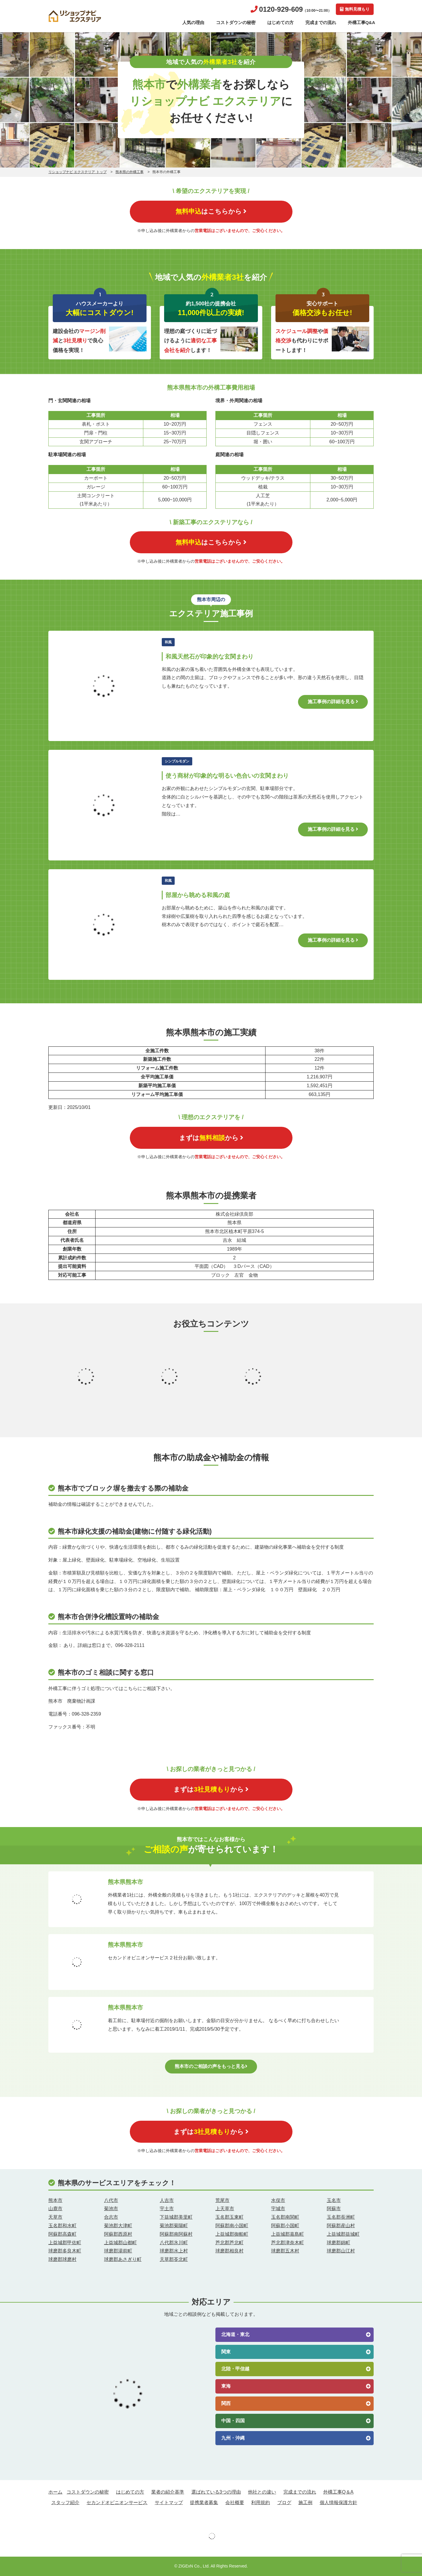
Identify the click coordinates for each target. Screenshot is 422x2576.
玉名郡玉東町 (229, 2217)
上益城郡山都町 (120, 2242)
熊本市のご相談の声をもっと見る (211, 2066)
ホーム (55, 2491)
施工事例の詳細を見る (333, 701)
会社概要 (234, 2502)
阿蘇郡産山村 (341, 2225)
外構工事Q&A (361, 22)
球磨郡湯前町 (118, 2250)
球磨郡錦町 (338, 2242)
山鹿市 (55, 2208)
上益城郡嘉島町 (287, 2234)
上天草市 (224, 2208)
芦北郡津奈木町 (287, 2242)
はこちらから (211, 211)
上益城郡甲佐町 (64, 2242)
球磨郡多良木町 (64, 2250)
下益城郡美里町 (176, 2217)
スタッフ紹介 (65, 2502)
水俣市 (278, 2200)
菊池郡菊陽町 (174, 2225)
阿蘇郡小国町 (285, 2225)
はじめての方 (280, 22)
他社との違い (262, 2491)
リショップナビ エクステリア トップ (77, 172)
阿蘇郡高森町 (62, 2234)
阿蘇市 (334, 2208)
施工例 (305, 2502)
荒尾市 (222, 2200)
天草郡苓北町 (174, 2259)
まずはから (211, 1137)
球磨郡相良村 (229, 2250)
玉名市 (334, 2200)
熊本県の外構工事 (129, 172)
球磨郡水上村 (174, 2250)
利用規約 (260, 2502)
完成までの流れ (320, 22)
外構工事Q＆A (338, 2491)
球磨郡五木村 (285, 2250)
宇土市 (167, 2208)
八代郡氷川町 (174, 2242)
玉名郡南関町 (285, 2217)
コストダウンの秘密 (236, 22)
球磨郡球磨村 (62, 2259)
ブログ (284, 2502)
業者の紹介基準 (167, 2491)
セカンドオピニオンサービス (116, 2502)
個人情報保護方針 (338, 2502)
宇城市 (278, 2208)
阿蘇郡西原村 (118, 2234)
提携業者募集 (204, 2502)
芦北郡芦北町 (229, 2242)
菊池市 (111, 2208)
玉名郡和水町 (62, 2225)
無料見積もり (355, 9)
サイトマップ (169, 2502)
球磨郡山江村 (341, 2250)
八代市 (111, 2200)
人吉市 (167, 2200)
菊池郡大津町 (118, 2225)
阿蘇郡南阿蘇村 (176, 2234)
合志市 (111, 2217)
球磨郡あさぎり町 (123, 2259)
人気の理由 (193, 22)
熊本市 (55, 2200)
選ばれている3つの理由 (216, 2491)
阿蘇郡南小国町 (231, 2225)
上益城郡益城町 (343, 2234)
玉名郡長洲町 (341, 2217)
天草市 (55, 2217)
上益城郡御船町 (231, 2234)
